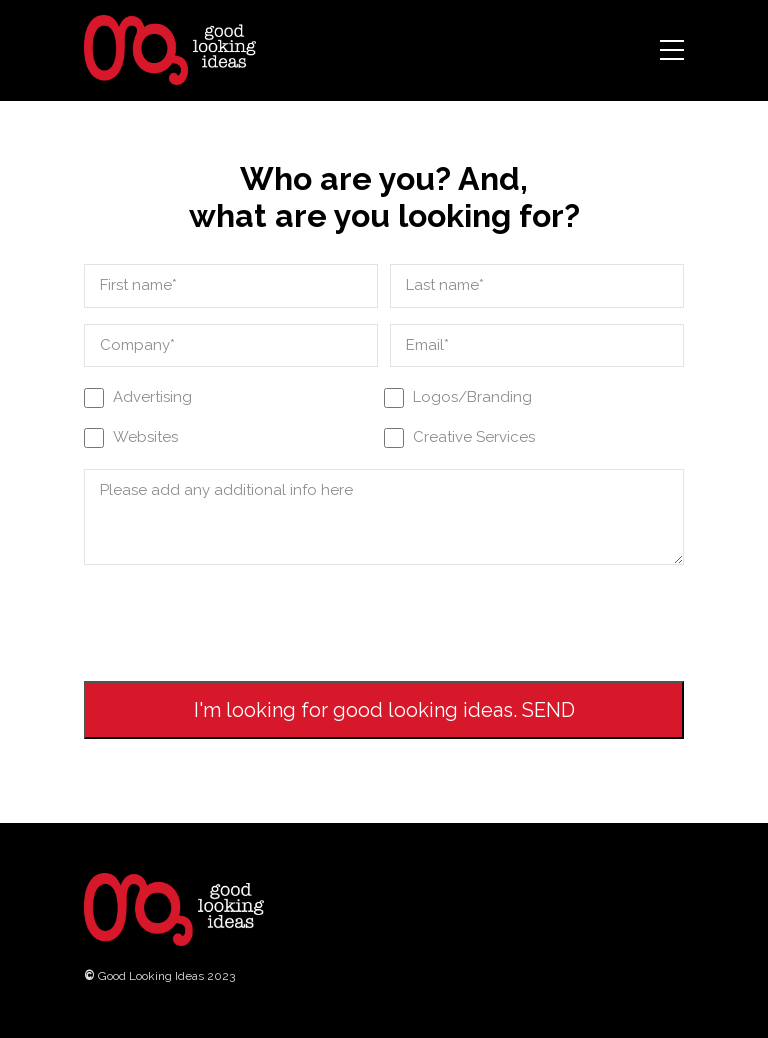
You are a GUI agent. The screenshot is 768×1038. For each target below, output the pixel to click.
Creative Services (474, 437)
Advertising (152, 397)
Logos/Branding (472, 397)
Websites (145, 437)
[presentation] (236, 620)
